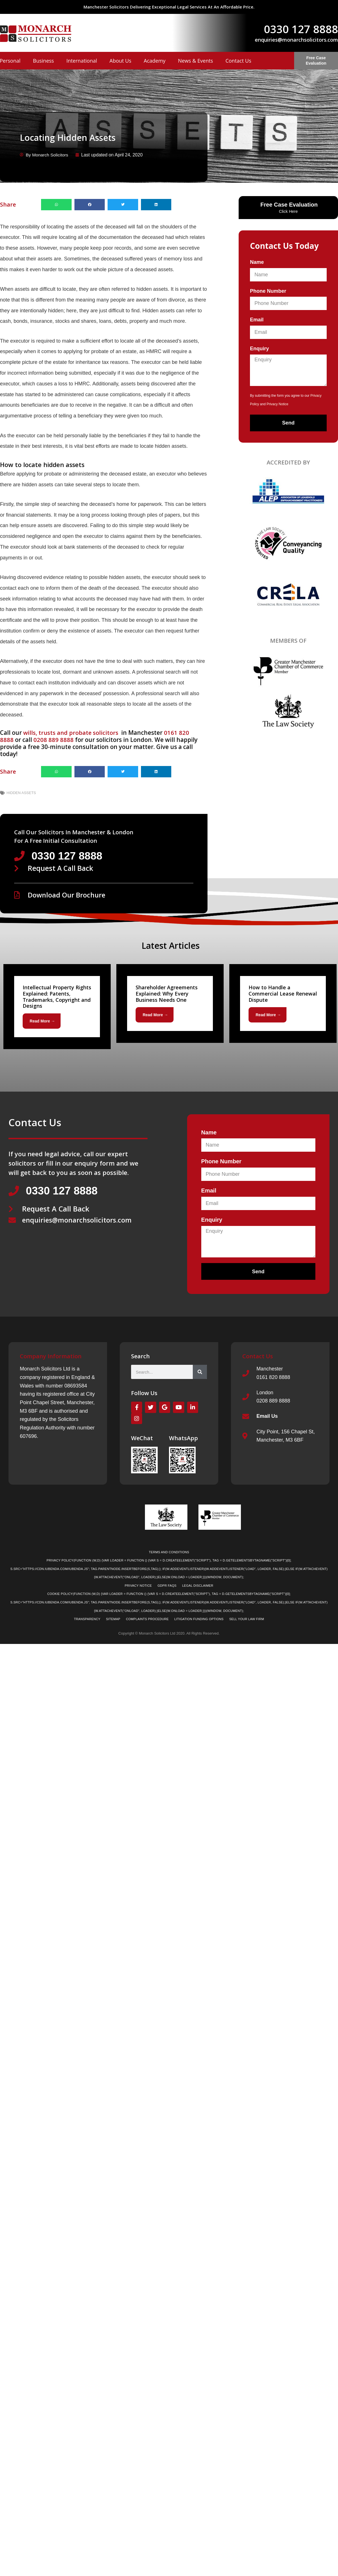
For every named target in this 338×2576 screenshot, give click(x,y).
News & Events (195, 60)
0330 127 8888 (301, 29)
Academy (155, 60)
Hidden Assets (21, 793)
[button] (56, 204)
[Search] (200, 1372)
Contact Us (238, 60)
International (81, 60)
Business (43, 60)
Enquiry (259, 348)
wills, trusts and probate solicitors (72, 733)
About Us (120, 60)
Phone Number (268, 291)
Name (257, 262)
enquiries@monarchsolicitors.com (296, 39)
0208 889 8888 (53, 740)
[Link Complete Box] (57, 1006)
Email (257, 319)
